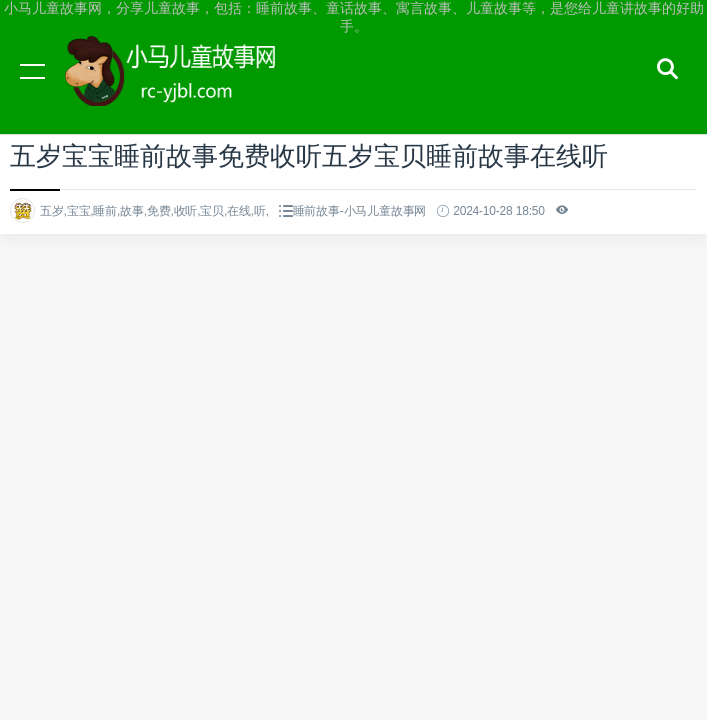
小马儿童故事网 (190, 90)
